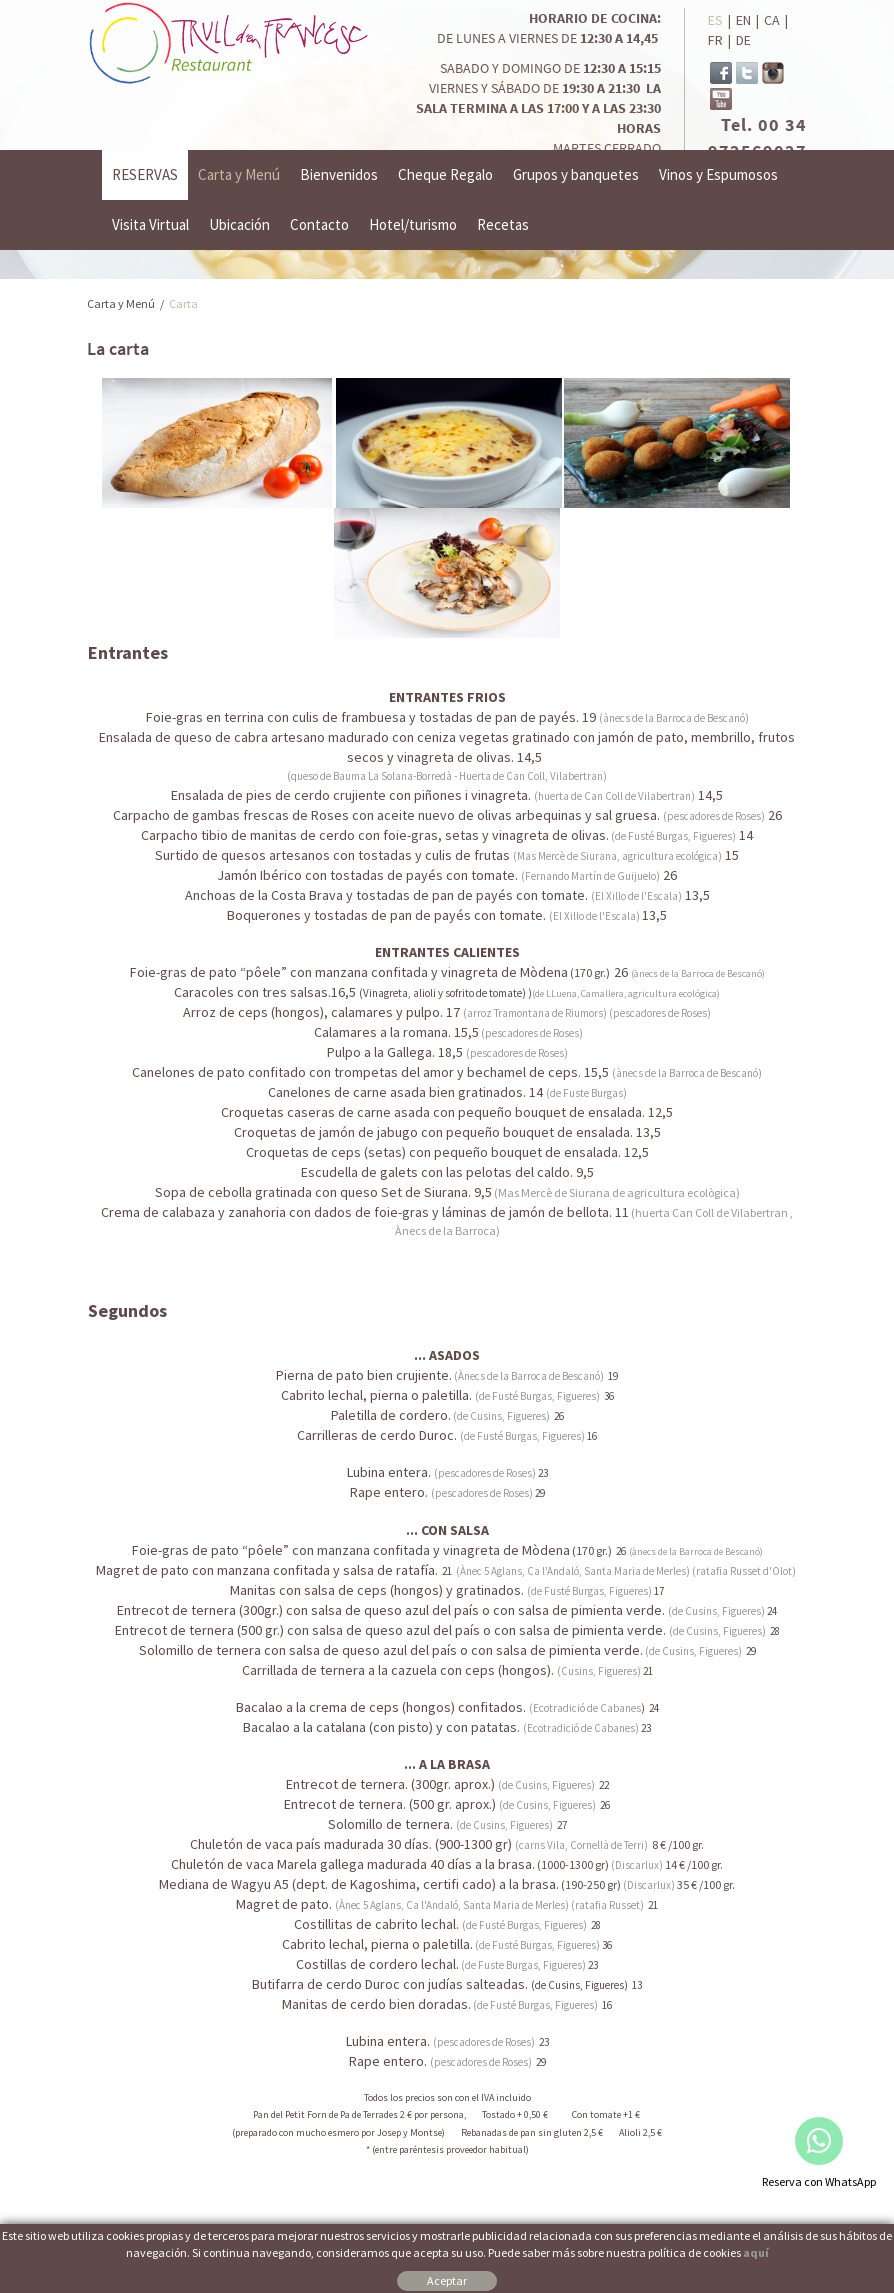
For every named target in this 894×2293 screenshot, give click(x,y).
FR (715, 40)
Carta (183, 303)
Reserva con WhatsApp (819, 2181)
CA (772, 20)
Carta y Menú (121, 303)
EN (743, 20)
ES (715, 20)
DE (743, 40)
